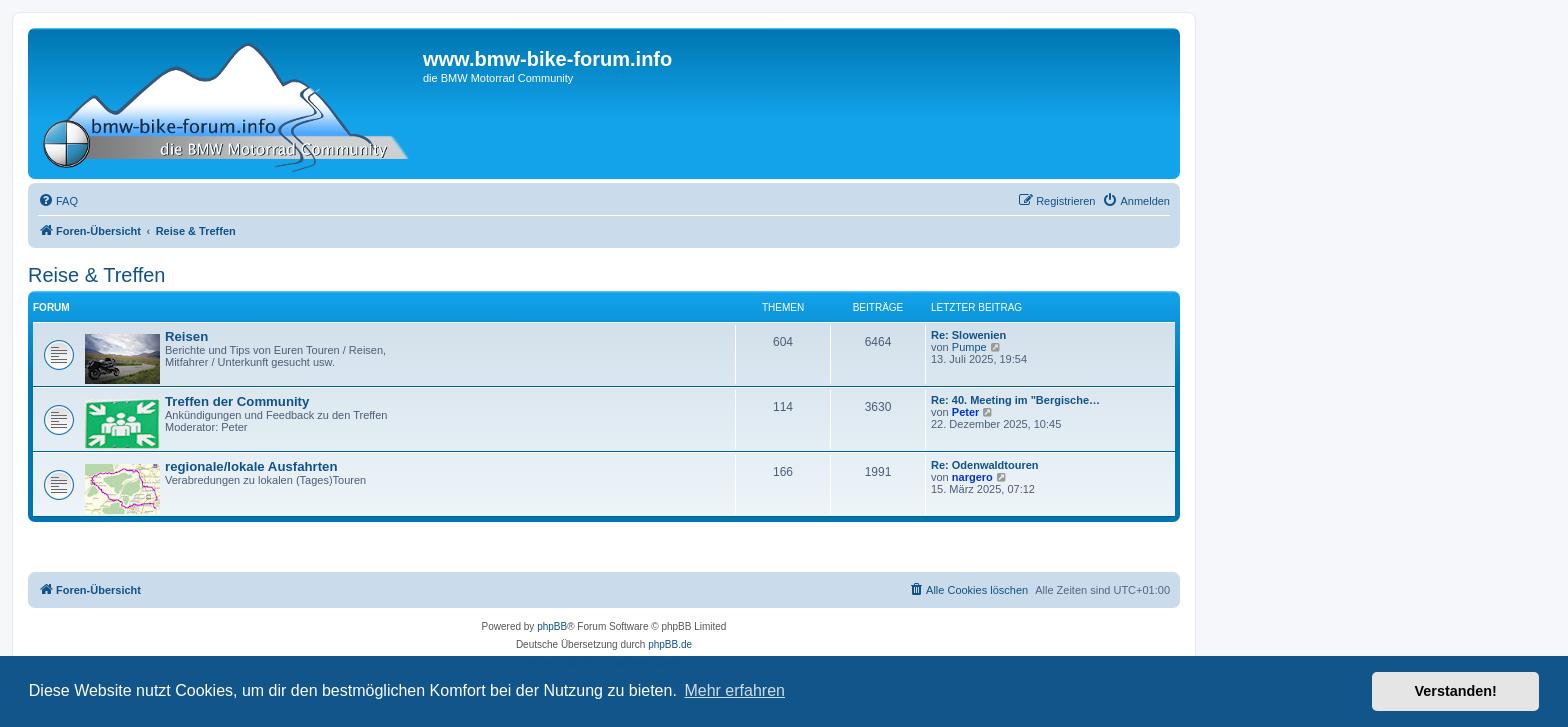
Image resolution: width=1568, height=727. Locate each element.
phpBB (552, 626)
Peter (966, 412)
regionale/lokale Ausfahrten (251, 466)
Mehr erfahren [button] (734, 690)
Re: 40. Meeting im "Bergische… (1015, 400)
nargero (972, 477)
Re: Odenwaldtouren (985, 465)
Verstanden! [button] (1456, 691)
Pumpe (969, 347)
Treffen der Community (237, 401)
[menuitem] (58, 201)
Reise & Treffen (96, 275)
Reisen (186, 336)
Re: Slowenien (968, 335)
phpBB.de (670, 644)
